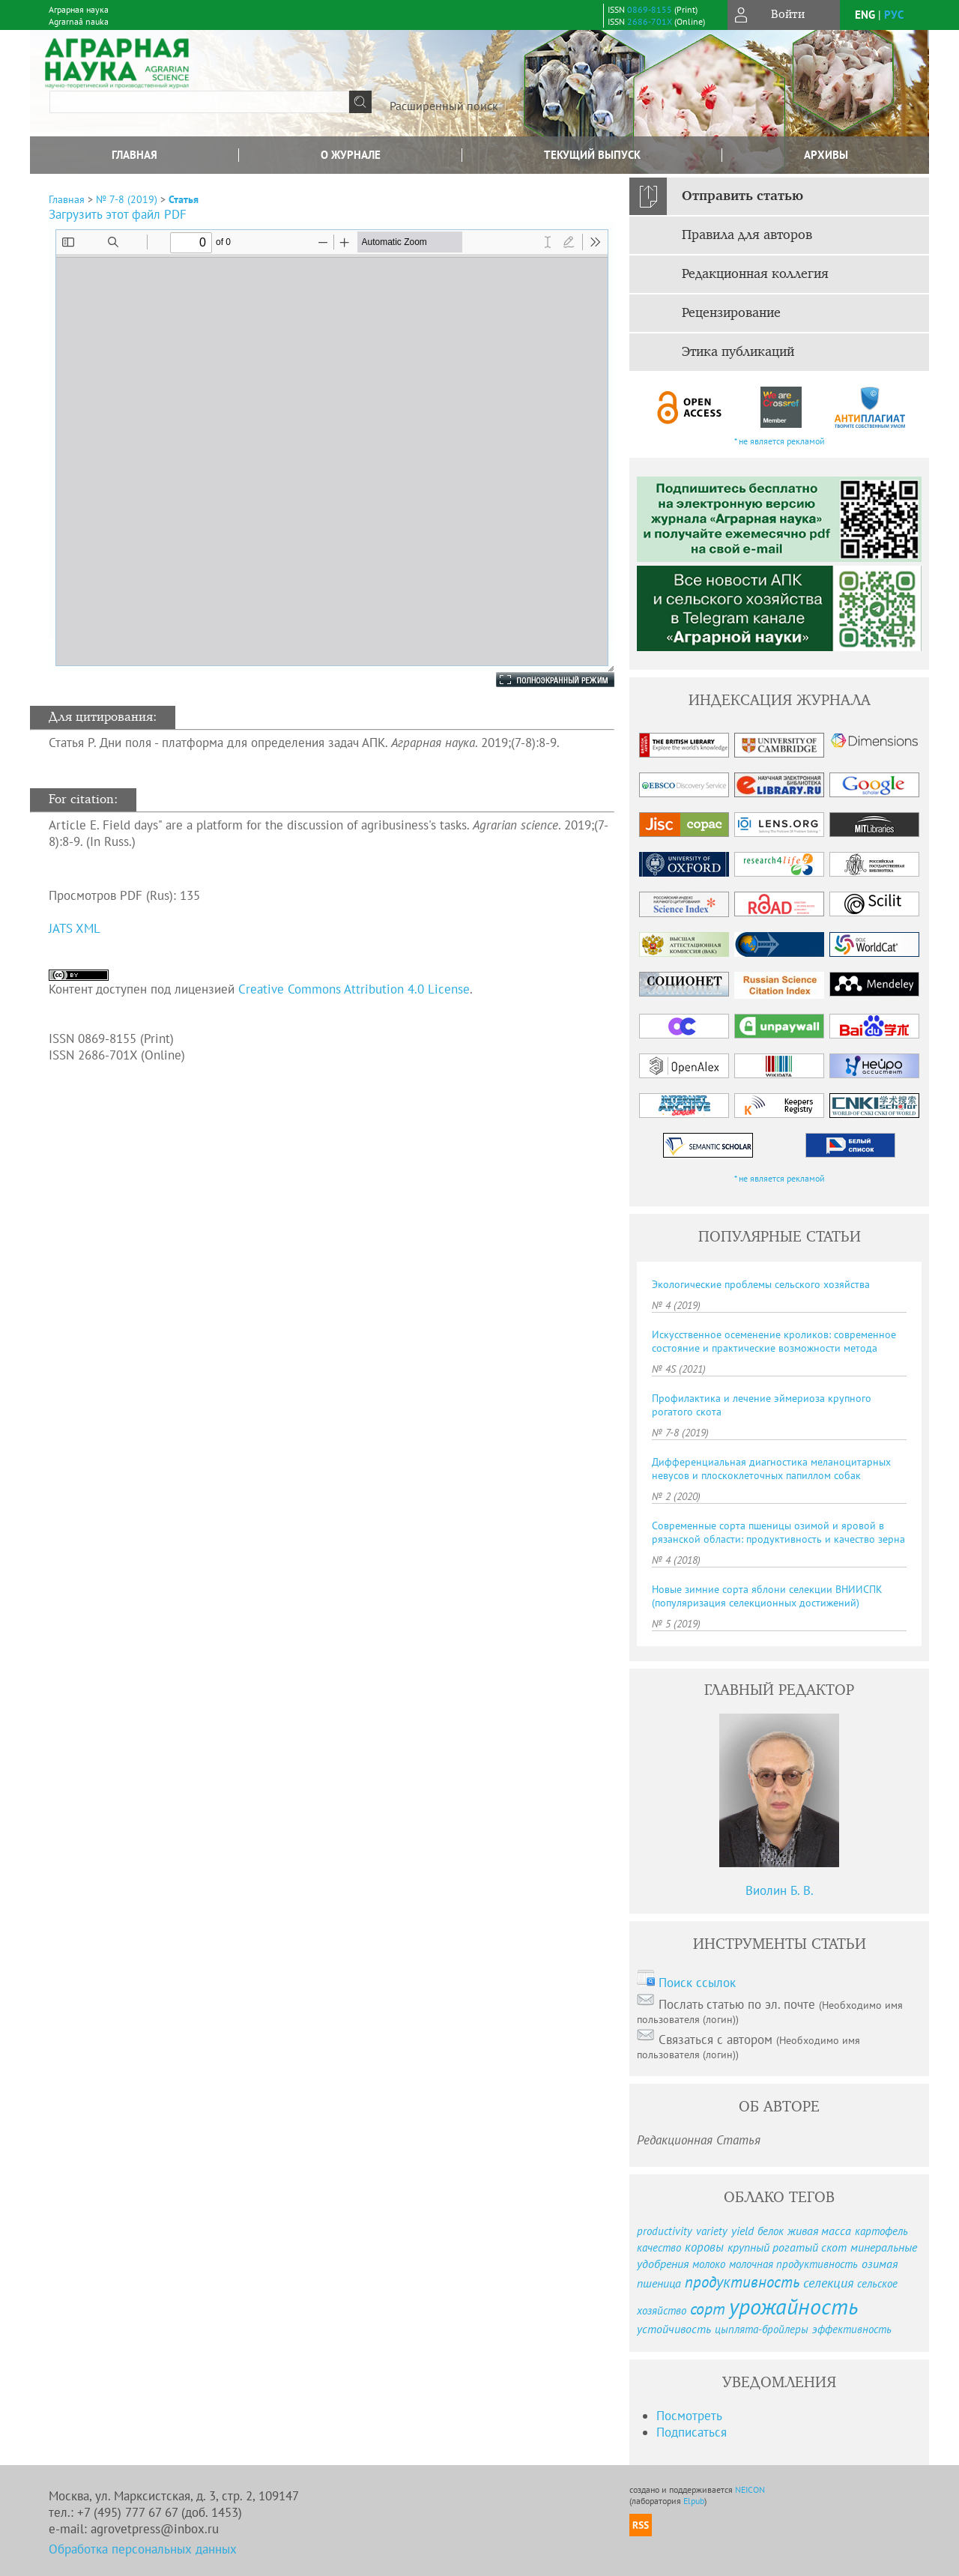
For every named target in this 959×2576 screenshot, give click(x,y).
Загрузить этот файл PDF (118, 214)
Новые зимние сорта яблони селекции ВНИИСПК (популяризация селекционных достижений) (767, 1595)
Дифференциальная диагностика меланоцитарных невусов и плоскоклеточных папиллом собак (771, 1468)
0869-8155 (649, 9)
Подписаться (691, 2432)
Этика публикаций (738, 352)
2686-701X (649, 21)
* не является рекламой (779, 441)
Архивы (826, 155)
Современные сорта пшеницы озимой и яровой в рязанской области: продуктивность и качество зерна (778, 1532)
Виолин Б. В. (779, 1890)
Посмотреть (689, 2415)
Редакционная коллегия (755, 274)
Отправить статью (742, 196)
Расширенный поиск (444, 105)
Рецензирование (731, 313)
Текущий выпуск (592, 155)
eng (865, 14)
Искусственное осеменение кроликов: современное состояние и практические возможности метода (774, 1341)
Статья (184, 199)
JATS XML (74, 928)
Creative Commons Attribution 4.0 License (354, 989)
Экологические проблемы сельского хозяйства (761, 1284)
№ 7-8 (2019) (126, 199)
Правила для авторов (747, 235)
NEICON (750, 2489)
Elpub (693, 2500)
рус (894, 14)
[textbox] (199, 102)
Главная (134, 155)
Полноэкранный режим (540, 679)
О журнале (351, 155)
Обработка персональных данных (143, 2549)
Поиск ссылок (697, 1982)
